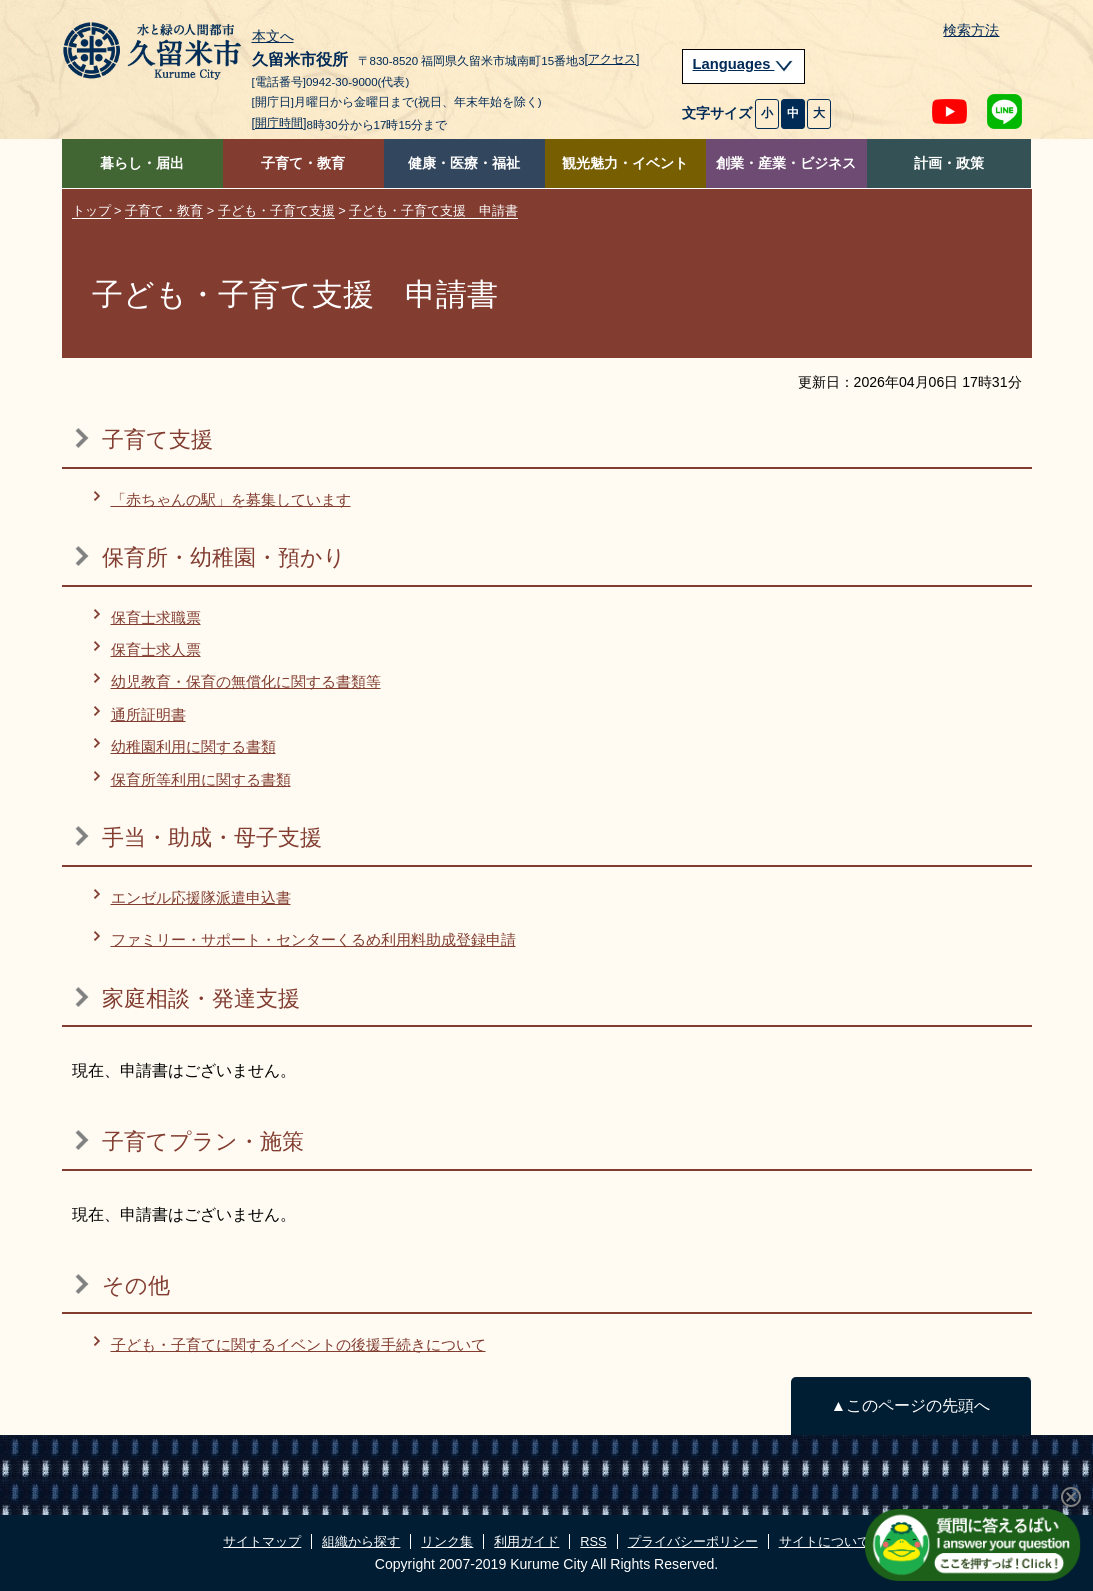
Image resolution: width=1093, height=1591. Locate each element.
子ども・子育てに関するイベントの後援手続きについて (298, 1344)
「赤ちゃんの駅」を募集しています (231, 499)
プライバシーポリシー (693, 1541)
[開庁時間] (279, 123)
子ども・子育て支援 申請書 (433, 210)
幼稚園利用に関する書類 (193, 746)
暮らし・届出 (142, 163)
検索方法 (971, 30)
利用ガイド (526, 1541)
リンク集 (447, 1541)
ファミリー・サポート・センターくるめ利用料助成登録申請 (313, 939)
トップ (91, 210)
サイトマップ (262, 1541)
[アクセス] (612, 59)
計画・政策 (949, 163)
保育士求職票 (156, 617)
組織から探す (361, 1541)
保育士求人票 (156, 649)
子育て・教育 (303, 163)
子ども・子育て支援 (276, 210)
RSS (593, 1541)
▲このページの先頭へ (910, 1405)
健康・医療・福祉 (464, 163)
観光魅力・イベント (625, 163)
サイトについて (824, 1541)
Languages (744, 64)
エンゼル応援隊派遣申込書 (201, 897)
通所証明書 (148, 714)
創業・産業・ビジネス (786, 163)
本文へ (273, 37)
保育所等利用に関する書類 (201, 779)
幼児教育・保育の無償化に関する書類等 (246, 681)
